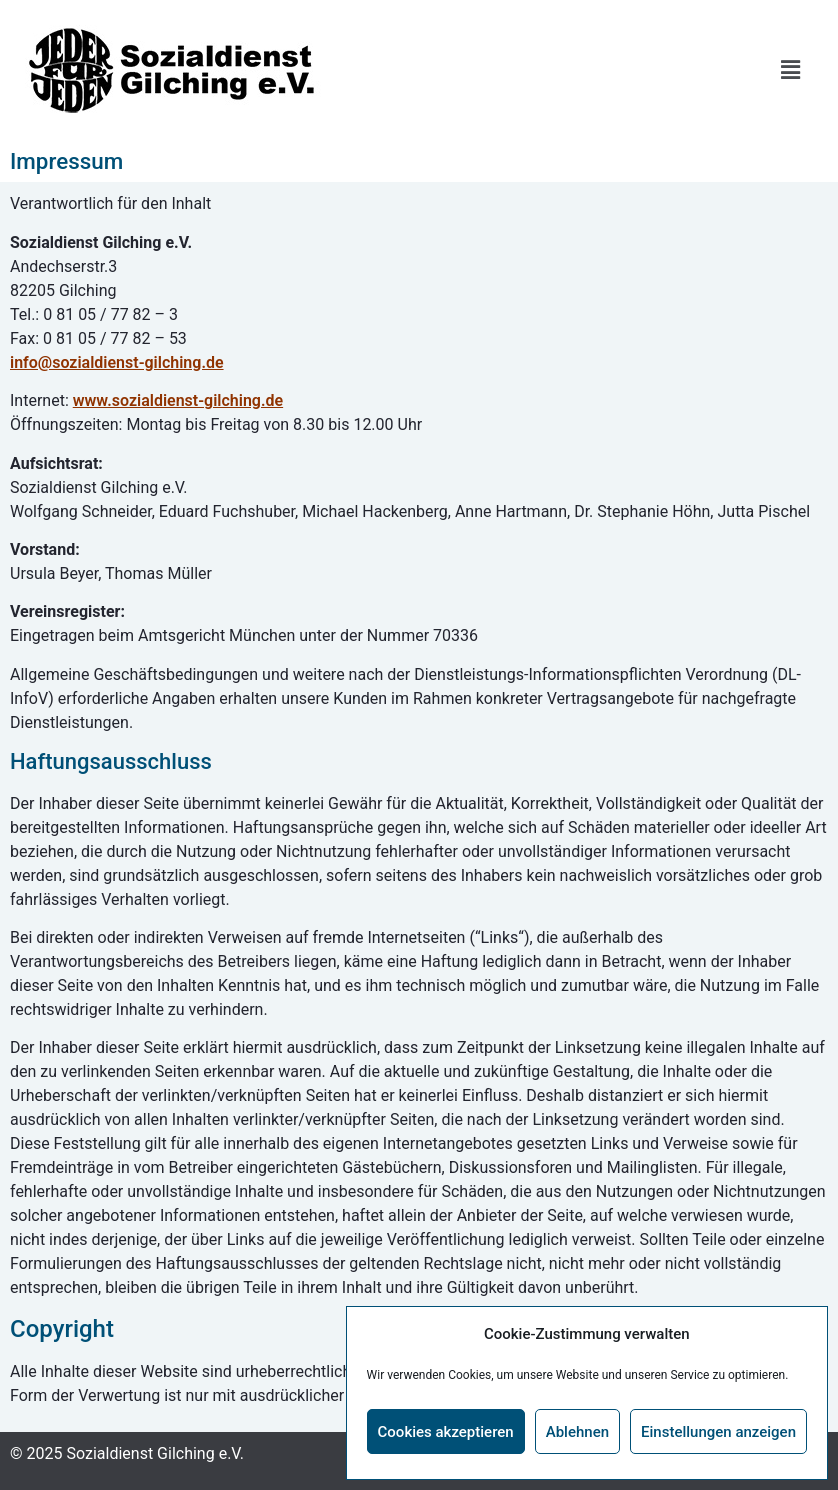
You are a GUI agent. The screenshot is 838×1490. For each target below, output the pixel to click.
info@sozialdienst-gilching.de (117, 362)
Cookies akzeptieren (446, 1432)
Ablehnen (577, 1432)
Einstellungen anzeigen (718, 1432)
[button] (791, 70)
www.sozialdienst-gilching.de (178, 400)
